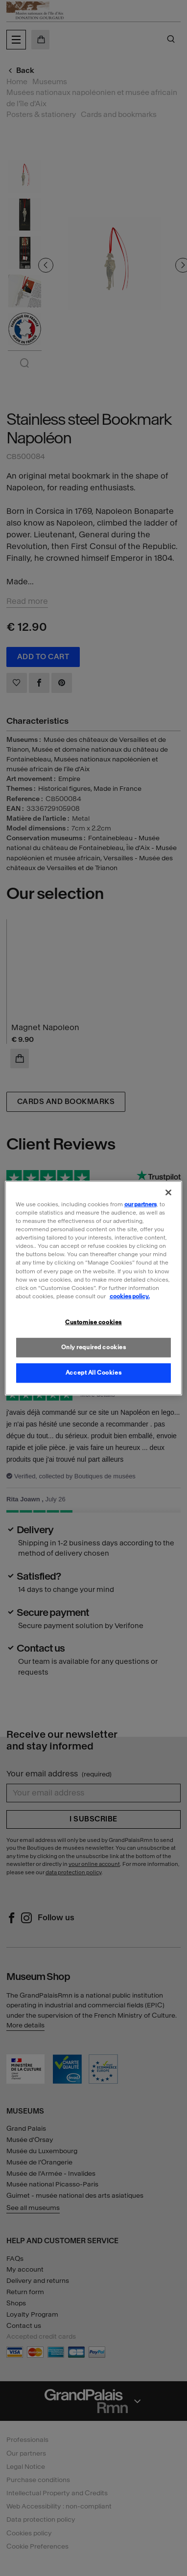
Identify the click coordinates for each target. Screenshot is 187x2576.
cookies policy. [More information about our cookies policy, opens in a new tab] (130, 1296)
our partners (140, 1204)
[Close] (168, 1192)
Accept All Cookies (93, 1372)
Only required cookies (93, 1347)
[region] (94, 1288)
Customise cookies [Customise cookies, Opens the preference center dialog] (93, 1322)
